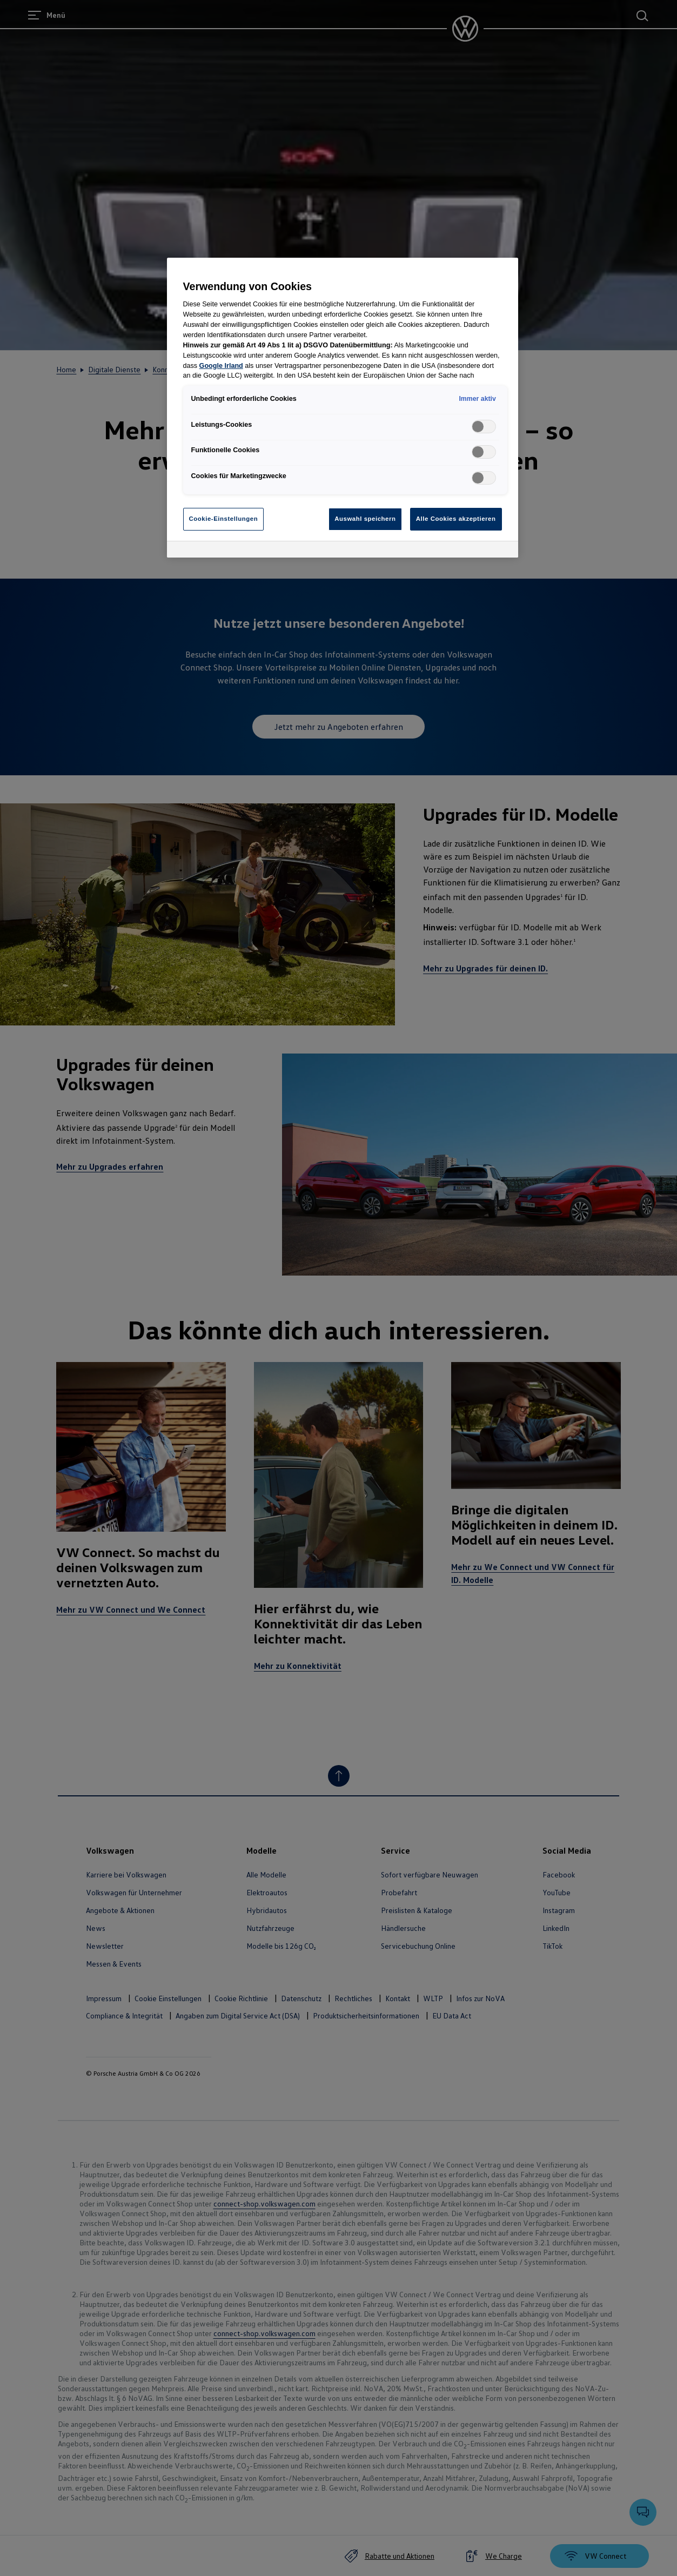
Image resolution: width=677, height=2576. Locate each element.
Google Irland (221, 366)
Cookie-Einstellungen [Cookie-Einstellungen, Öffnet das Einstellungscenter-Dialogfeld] (223, 518)
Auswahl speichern (365, 518)
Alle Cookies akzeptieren (456, 518)
